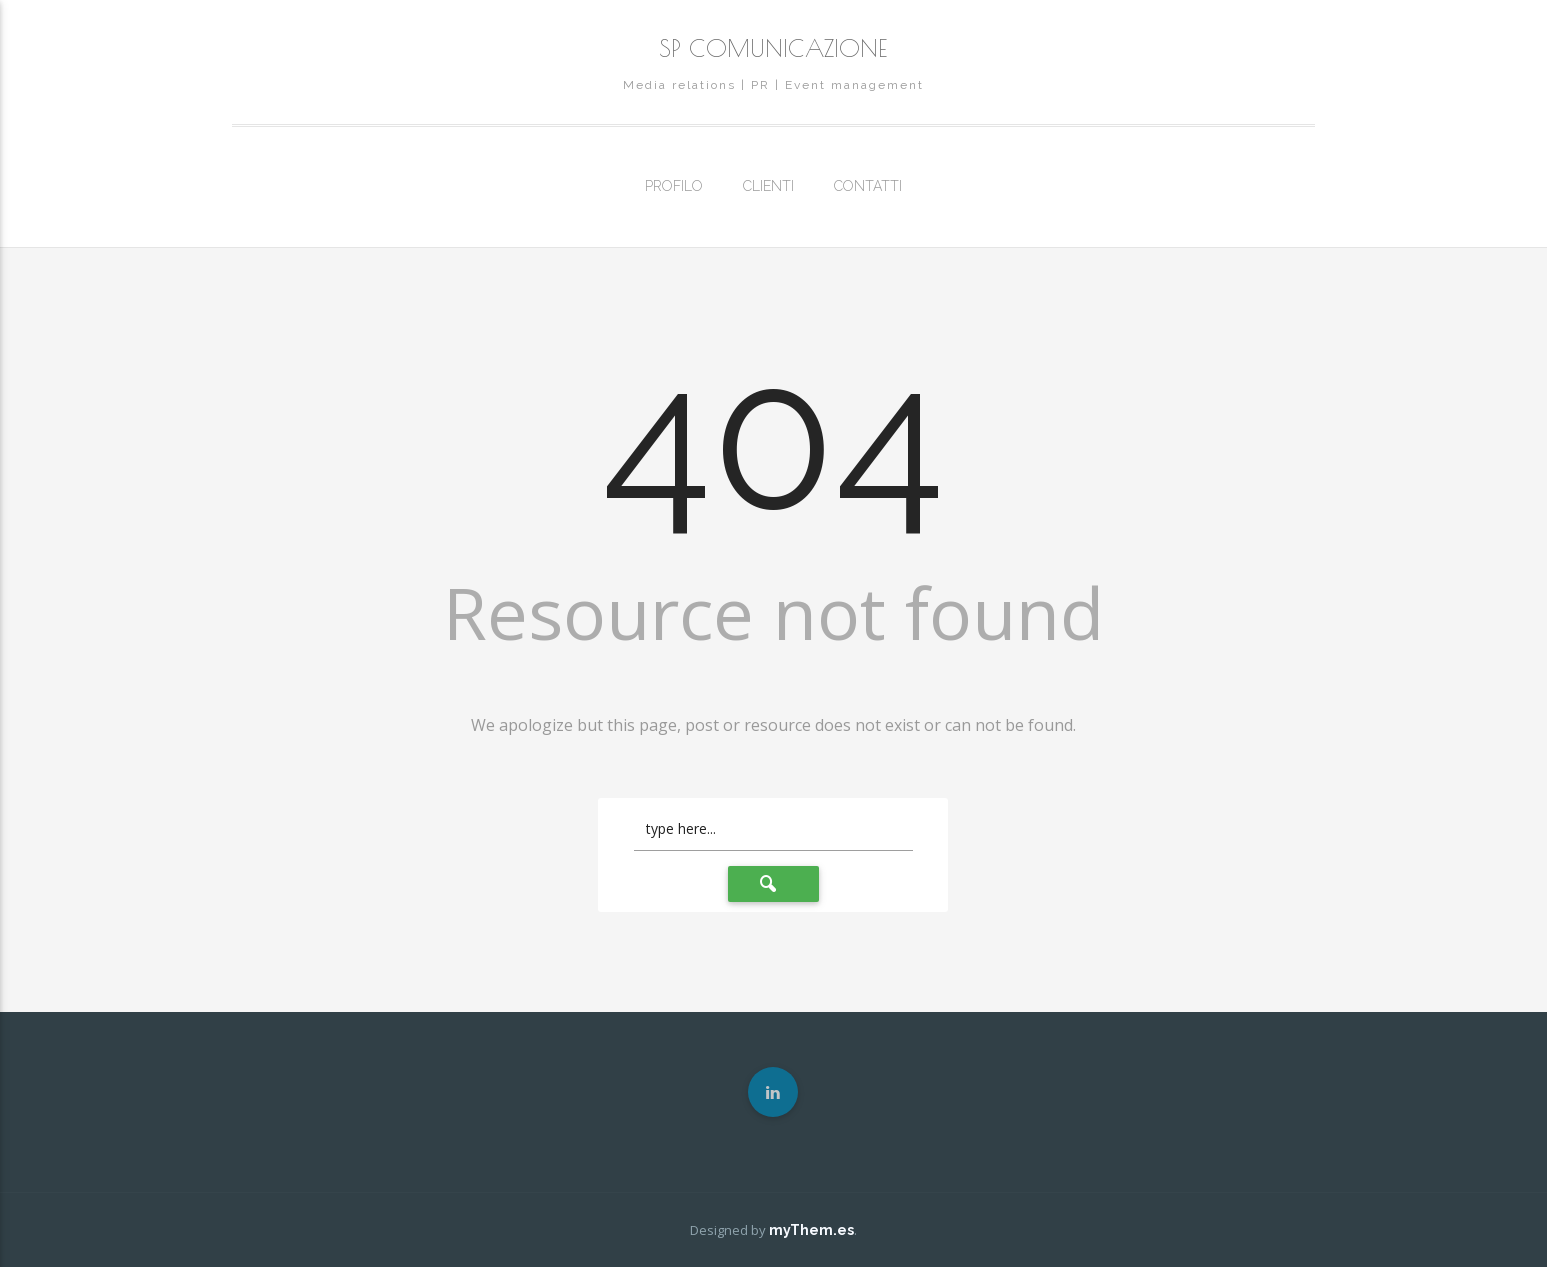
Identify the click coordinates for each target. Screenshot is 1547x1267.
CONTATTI (868, 186)
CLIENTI (768, 186)
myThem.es (811, 1230)
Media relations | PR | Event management (773, 85)
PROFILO (674, 186)
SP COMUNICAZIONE (773, 48)
